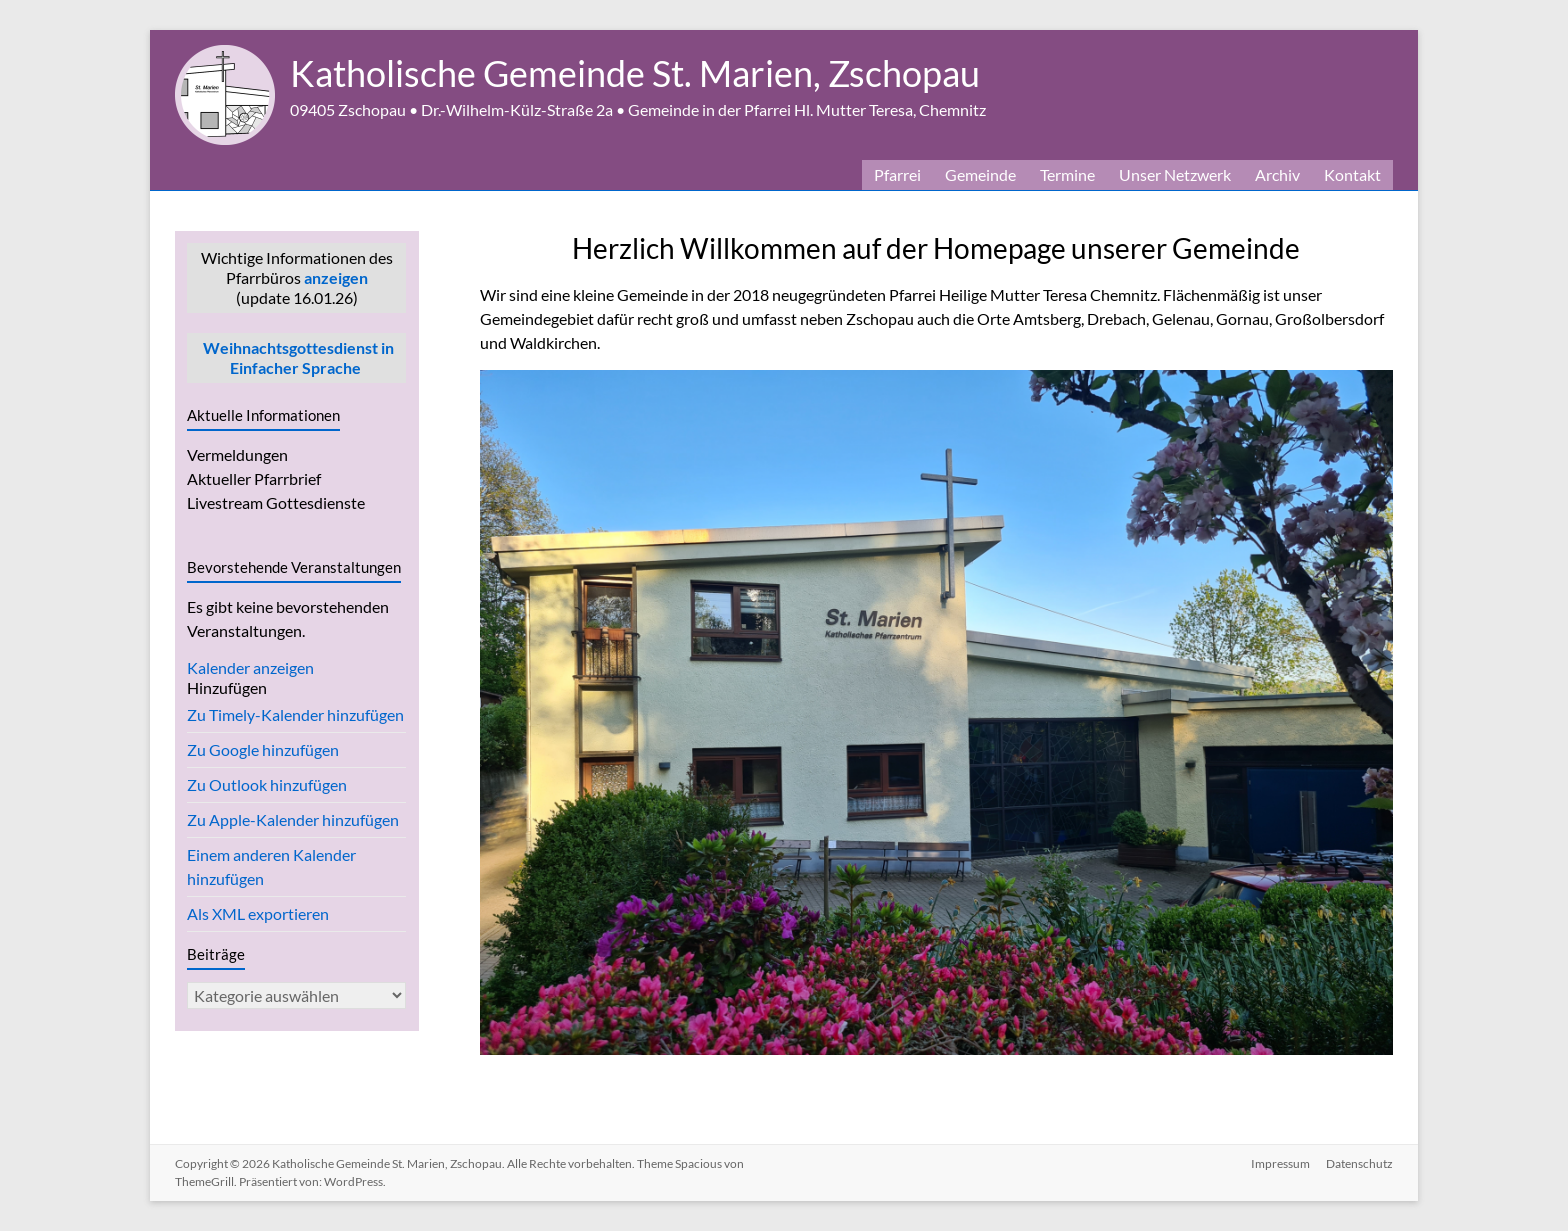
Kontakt (1352, 174)
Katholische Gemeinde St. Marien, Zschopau (635, 73)
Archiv (1277, 174)
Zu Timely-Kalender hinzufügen (295, 714)
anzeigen (336, 277)
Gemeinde (980, 174)
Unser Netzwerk (1175, 174)
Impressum (1280, 1163)
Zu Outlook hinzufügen (267, 784)
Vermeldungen (237, 454)
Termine (1067, 174)
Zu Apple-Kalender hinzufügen (293, 819)
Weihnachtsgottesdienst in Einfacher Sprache (297, 357)
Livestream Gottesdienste (276, 502)
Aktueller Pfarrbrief (254, 478)
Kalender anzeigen (250, 667)
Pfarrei (897, 174)
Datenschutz (1359, 1163)
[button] (227, 687)
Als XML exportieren (258, 913)
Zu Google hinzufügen (263, 749)
